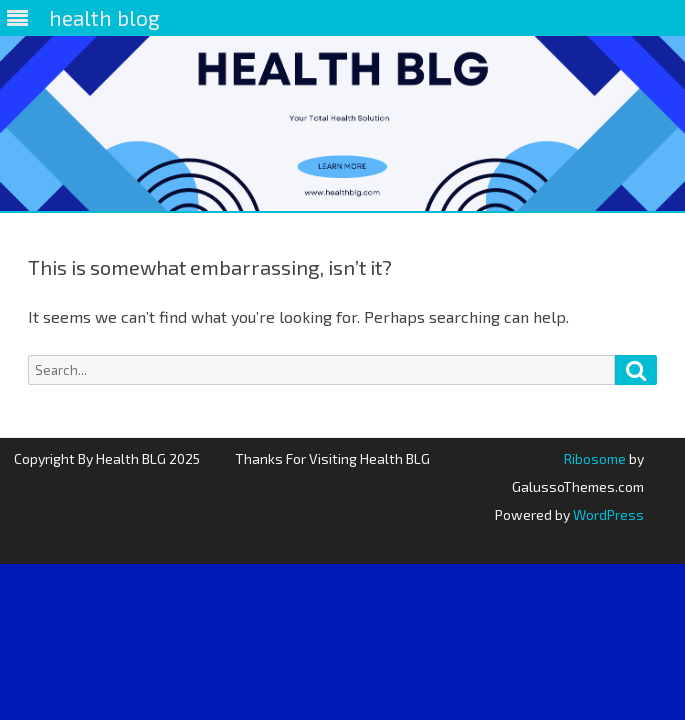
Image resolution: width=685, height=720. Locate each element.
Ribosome (595, 458)
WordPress (607, 514)
